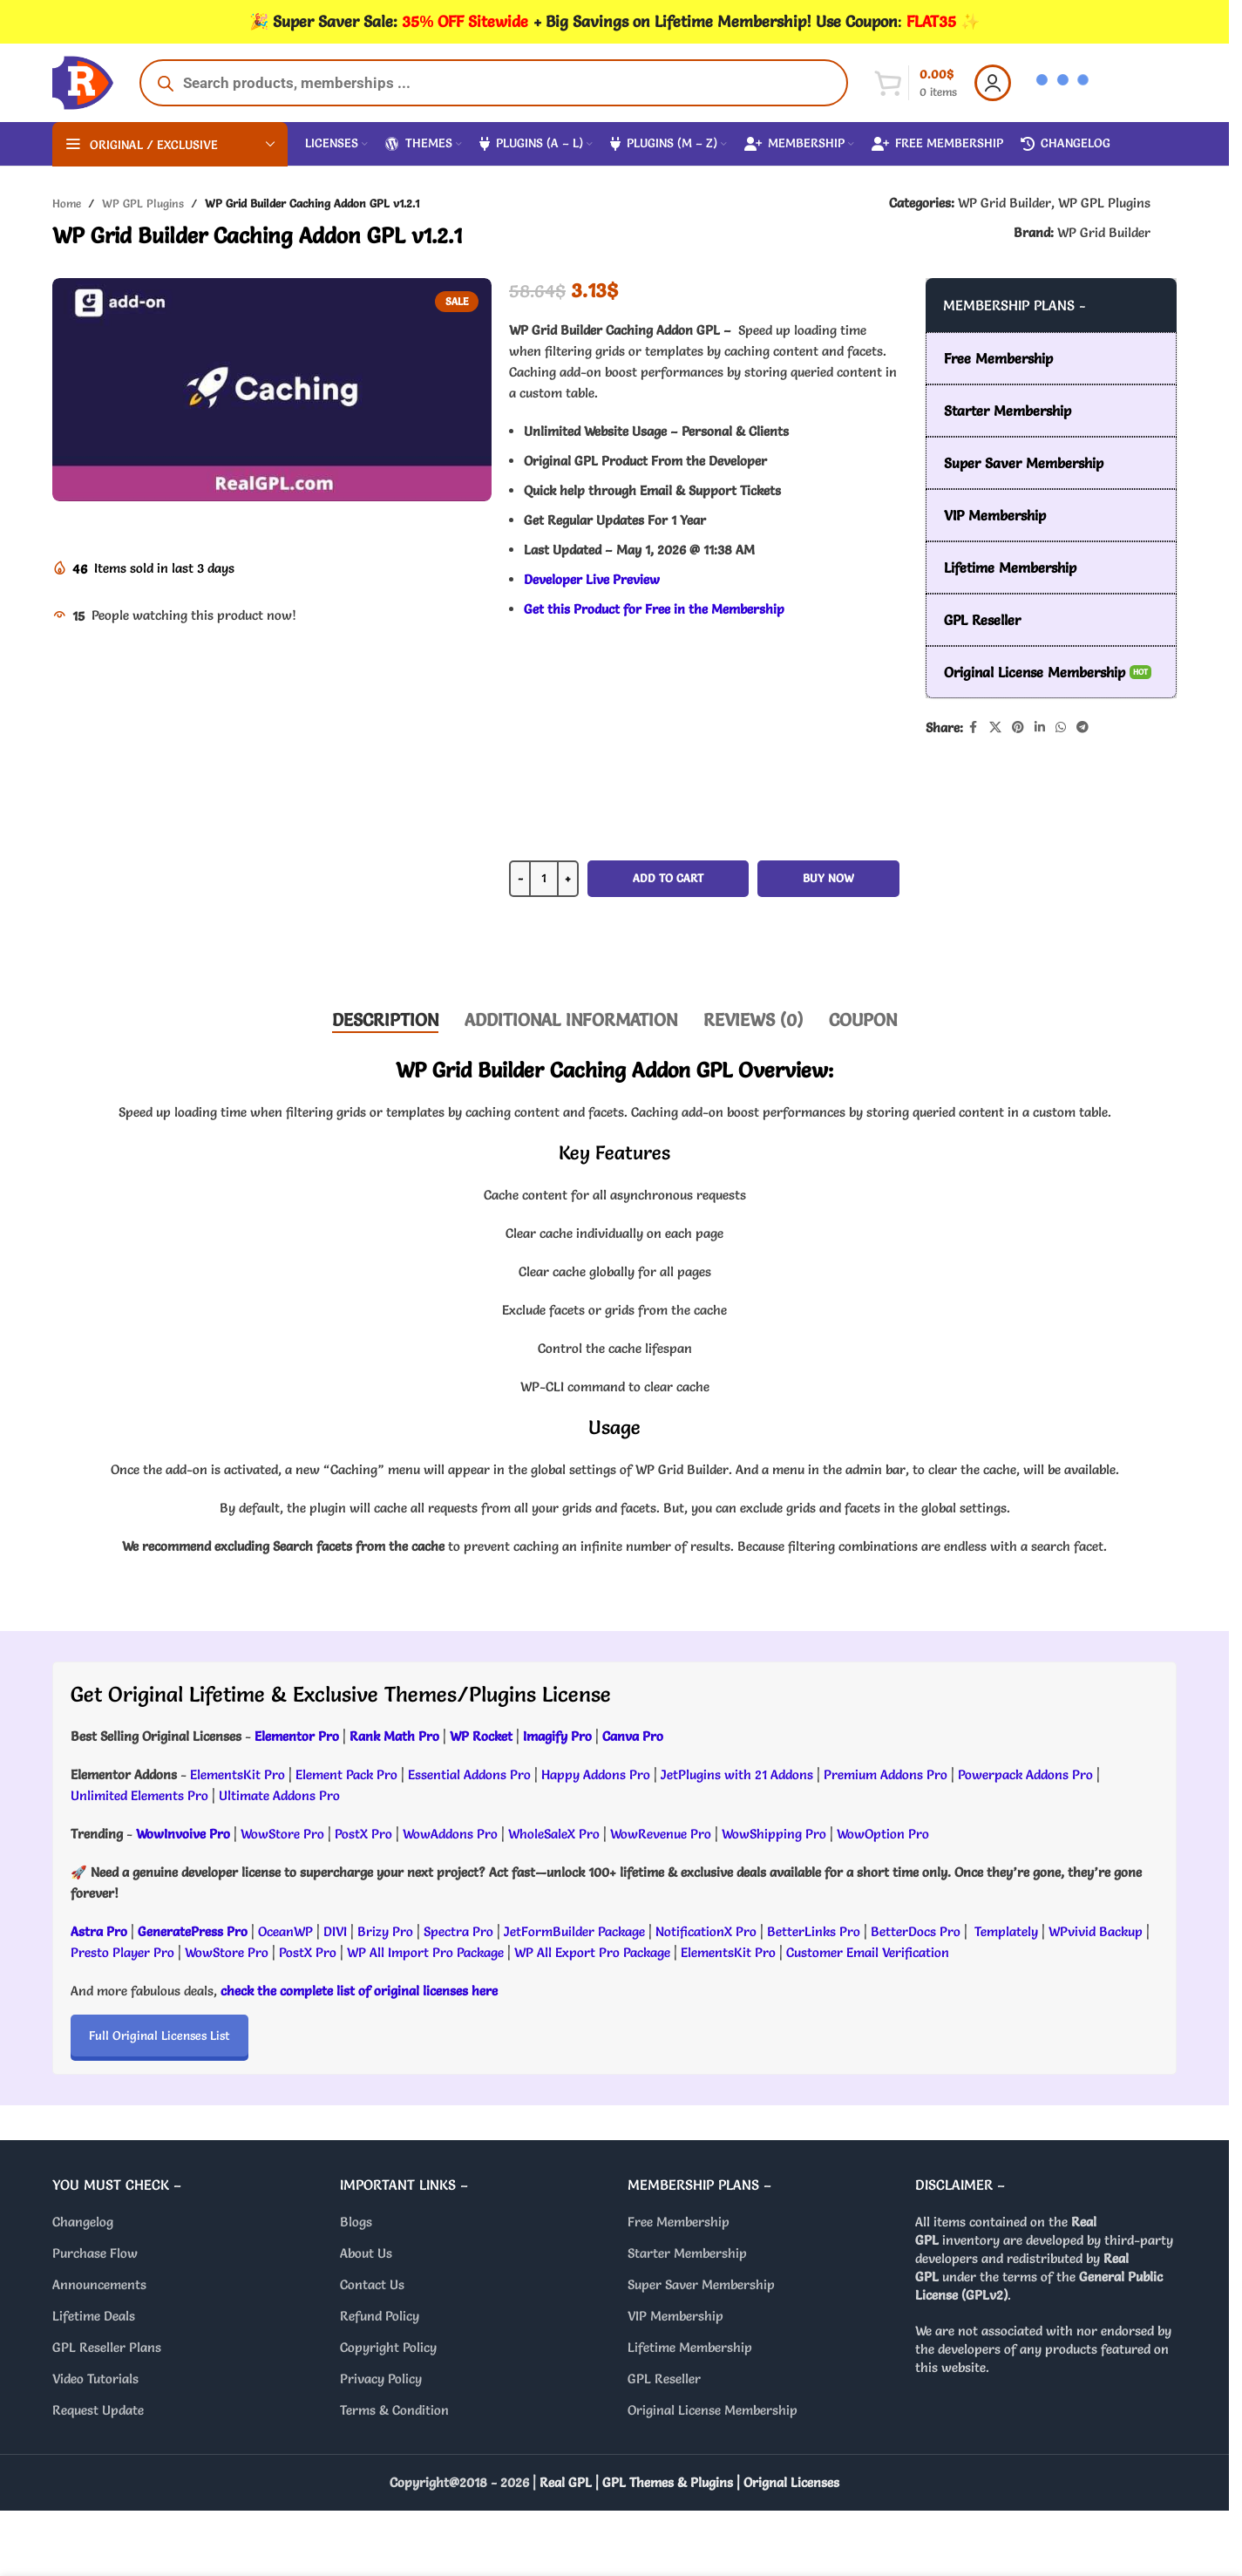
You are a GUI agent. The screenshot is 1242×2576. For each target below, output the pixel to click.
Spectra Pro (458, 1931)
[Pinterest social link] (1018, 727)
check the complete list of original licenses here (359, 1990)
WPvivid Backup (1097, 1931)
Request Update (98, 2410)
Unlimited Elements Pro (139, 1795)
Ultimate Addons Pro (279, 1795)
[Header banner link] (614, 22)
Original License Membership (712, 2410)
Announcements (99, 2284)
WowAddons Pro (450, 1833)
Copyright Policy (388, 2347)
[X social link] (995, 727)
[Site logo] (82, 79)
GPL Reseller (664, 2378)
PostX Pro (363, 1833)
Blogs (356, 2221)
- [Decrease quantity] (520, 878)
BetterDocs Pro (915, 1931)
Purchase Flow (95, 2253)
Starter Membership (687, 2253)
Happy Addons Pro (595, 1774)
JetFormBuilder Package (574, 1931)
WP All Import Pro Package (425, 1952)
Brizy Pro (385, 1931)
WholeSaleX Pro (554, 1833)
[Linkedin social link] (1039, 727)
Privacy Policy (381, 2378)
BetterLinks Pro (813, 1931)
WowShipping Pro (774, 1833)
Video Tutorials (95, 2378)
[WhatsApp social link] (1060, 727)
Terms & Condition (394, 2410)
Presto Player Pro (122, 1952)
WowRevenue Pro (660, 1833)
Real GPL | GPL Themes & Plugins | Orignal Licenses (689, 2482)
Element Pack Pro (346, 1774)
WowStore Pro (282, 1833)
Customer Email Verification (867, 1952)
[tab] (385, 1020)
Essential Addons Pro (469, 1774)
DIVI (336, 1931)
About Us (366, 2253)
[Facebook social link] (973, 727)
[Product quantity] (544, 878)
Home (66, 203)
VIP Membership (675, 2316)
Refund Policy (379, 2316)
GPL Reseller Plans (106, 2347)
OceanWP (287, 1931)
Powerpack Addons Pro (1025, 1774)
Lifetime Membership (690, 2347)
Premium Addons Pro (885, 1774)
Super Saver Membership (701, 2284)
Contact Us (372, 2284)
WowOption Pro (883, 1833)
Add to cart (668, 878)
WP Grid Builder (1004, 202)
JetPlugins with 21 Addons (737, 1774)
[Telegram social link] (1082, 727)
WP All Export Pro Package (592, 1952)
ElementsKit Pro (237, 1774)
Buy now (828, 878)
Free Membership (679, 2221)
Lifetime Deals (93, 2316)
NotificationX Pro (706, 1931)
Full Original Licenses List (159, 2035)
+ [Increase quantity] (568, 878)
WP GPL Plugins (143, 203)
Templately (1006, 1931)
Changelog (82, 2221)
